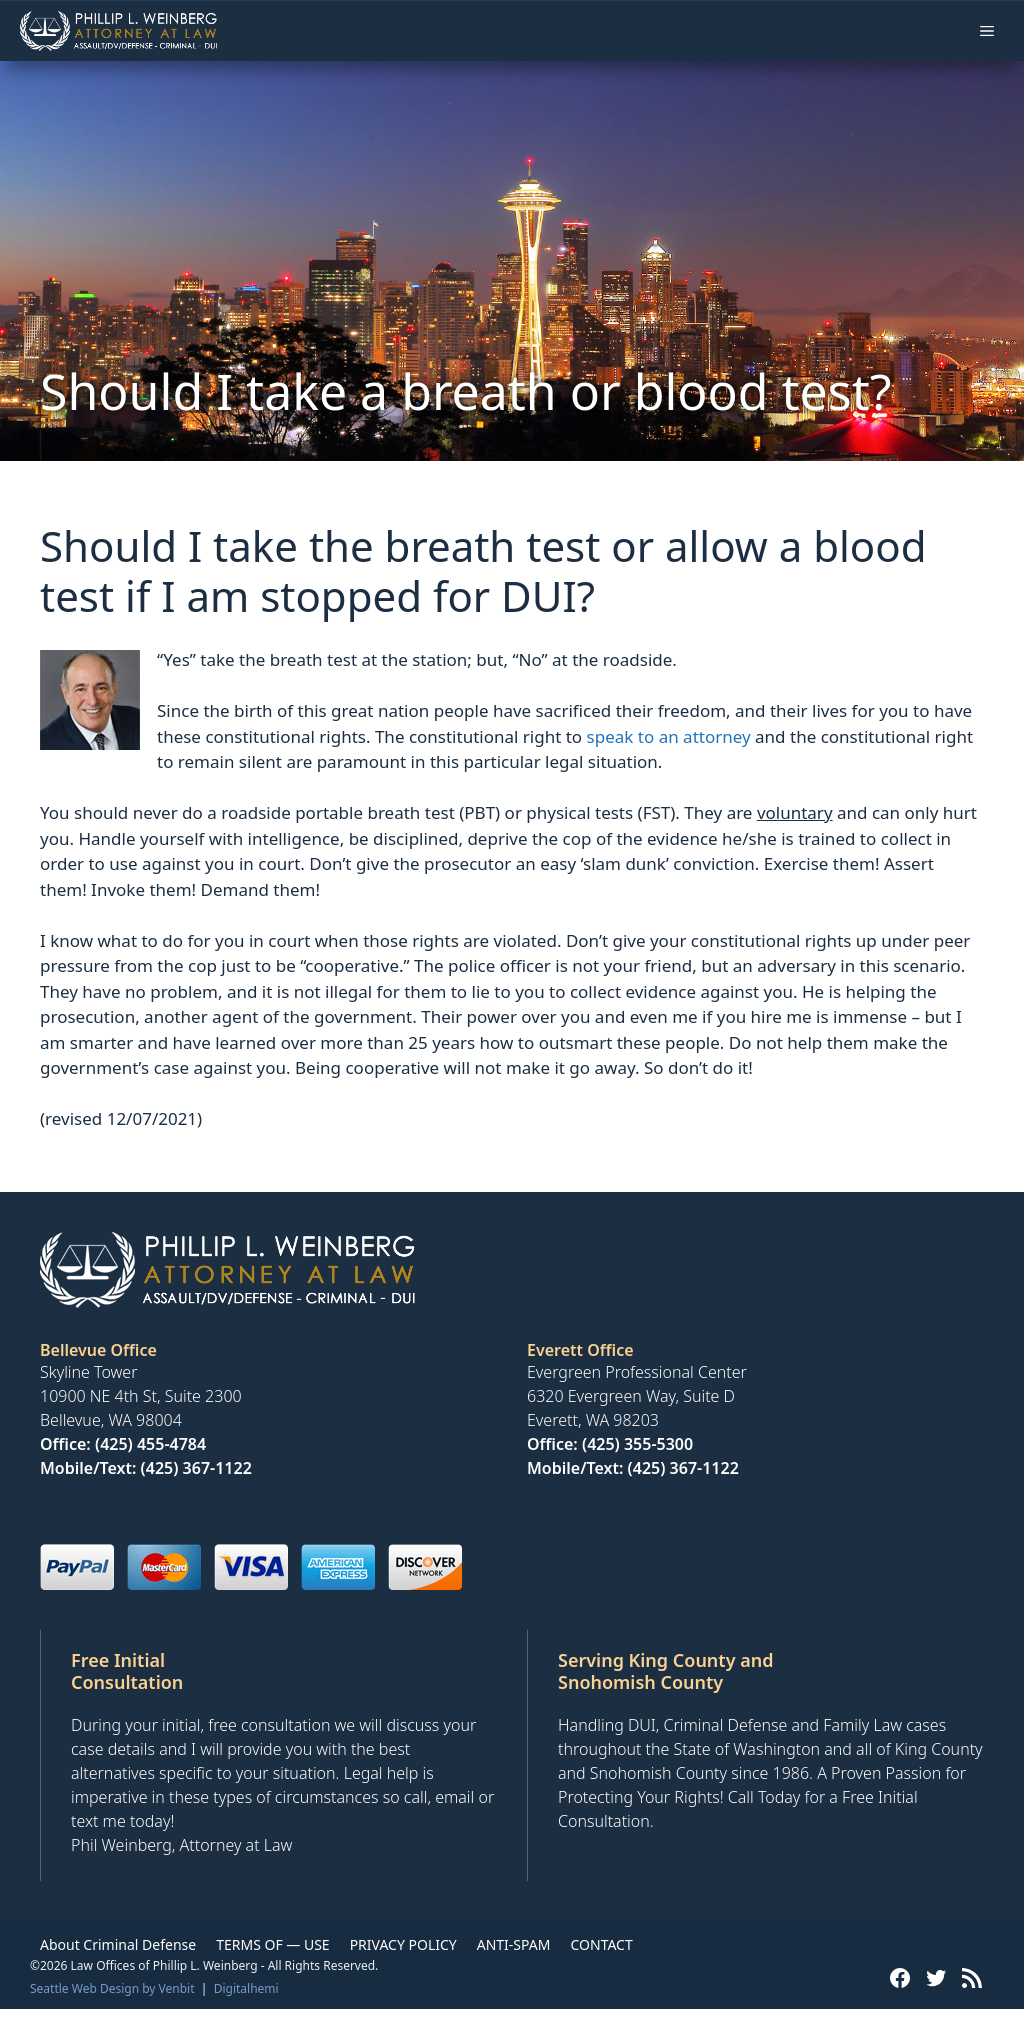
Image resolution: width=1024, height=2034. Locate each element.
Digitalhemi (246, 1988)
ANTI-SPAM (514, 1944)
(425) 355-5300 (637, 1444)
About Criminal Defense (118, 1944)
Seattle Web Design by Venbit (112, 1988)
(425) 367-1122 (196, 1468)
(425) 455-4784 (150, 1444)
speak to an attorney (669, 736)
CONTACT (601, 1944)
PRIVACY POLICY (403, 1944)
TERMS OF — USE (272, 1944)
